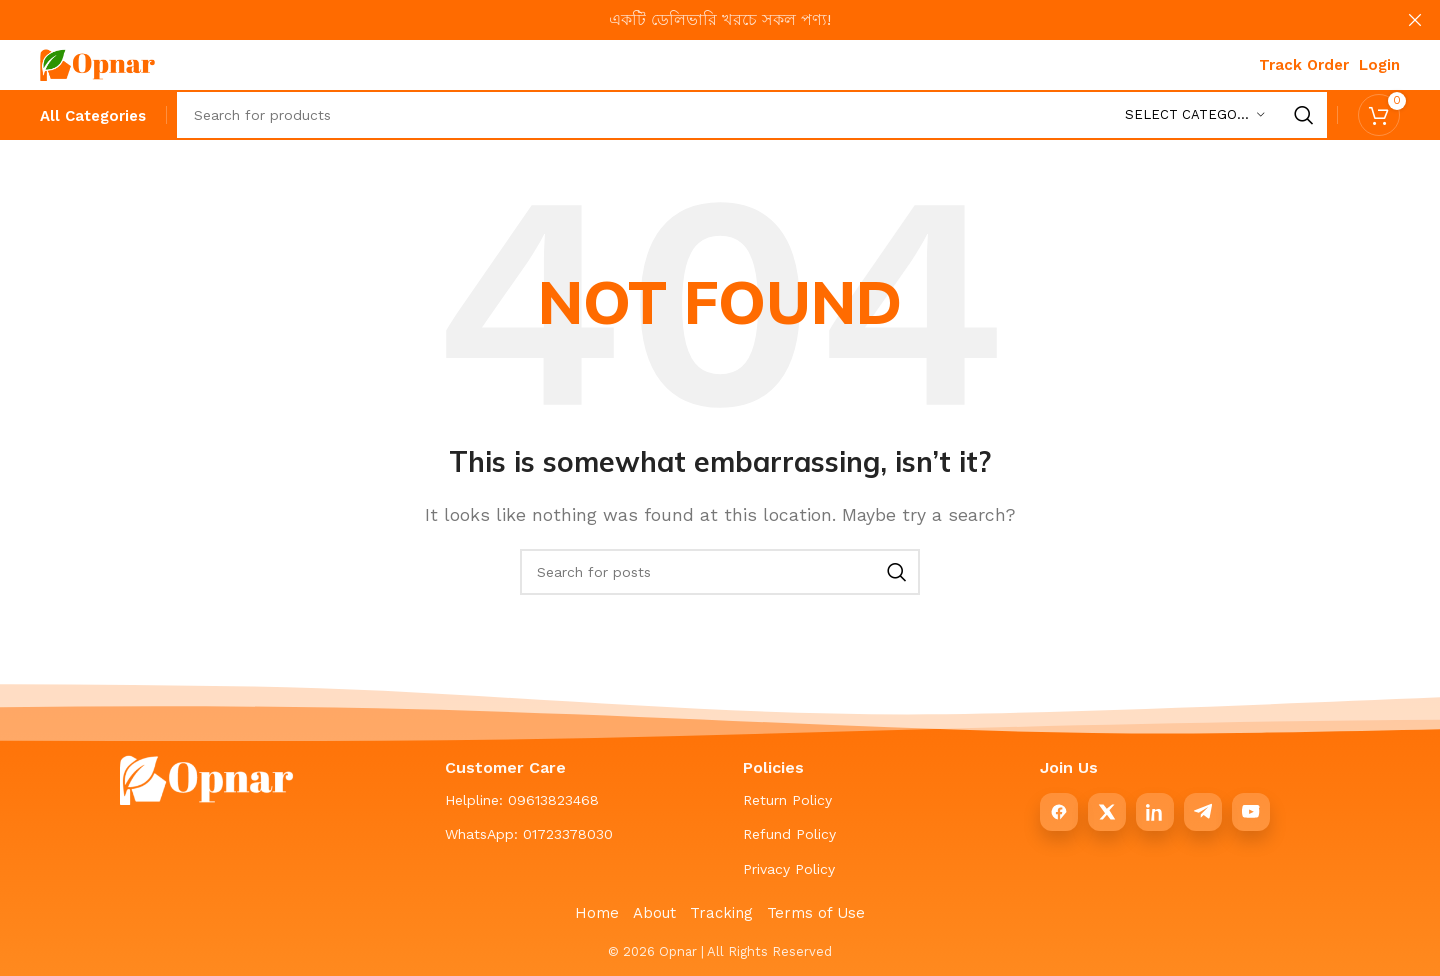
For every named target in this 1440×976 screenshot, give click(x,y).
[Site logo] (97, 63)
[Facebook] (1059, 812)
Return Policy (787, 800)
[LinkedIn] (1155, 812)
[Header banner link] (690, 20)
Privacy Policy (789, 869)
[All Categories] (93, 116)
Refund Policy (789, 834)
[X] (1107, 812)
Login (1379, 65)
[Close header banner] (1415, 20)
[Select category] (1195, 115)
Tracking (721, 913)
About (654, 913)
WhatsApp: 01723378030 (529, 834)
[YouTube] (1251, 812)
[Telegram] (1203, 812)
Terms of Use (816, 913)
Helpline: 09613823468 (522, 800)
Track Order (1304, 65)
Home (597, 913)
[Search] (752, 115)
